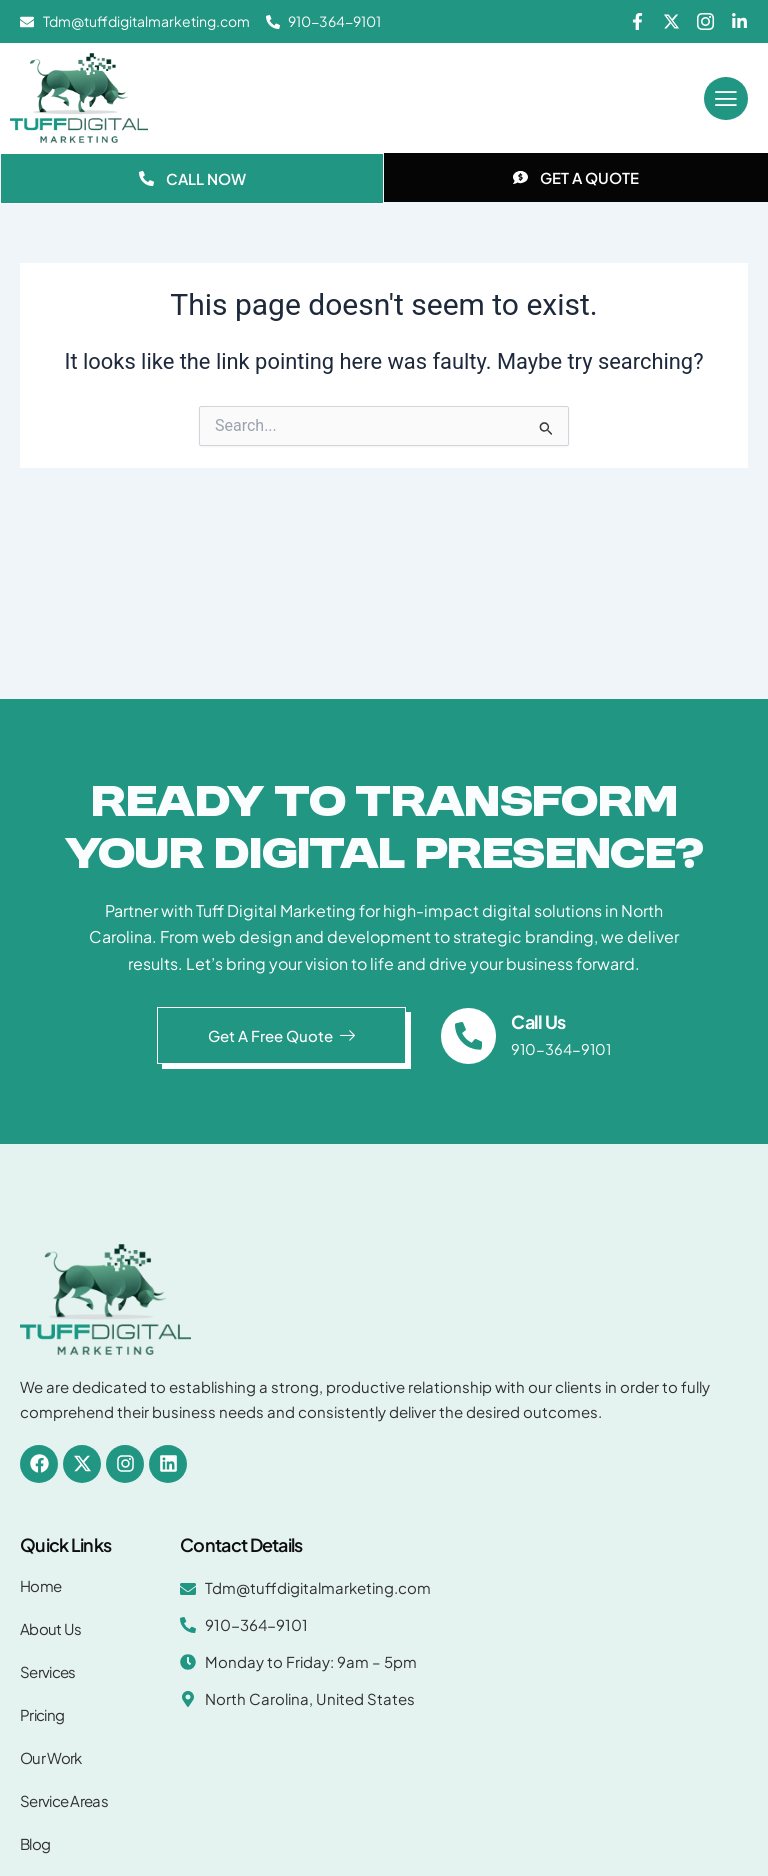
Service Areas (64, 1800)
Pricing (42, 1714)
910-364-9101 (562, 1049)
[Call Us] (469, 1036)
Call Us (539, 1021)
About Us (50, 1628)
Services (47, 1671)
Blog (35, 1843)
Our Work (50, 1757)
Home (40, 1585)
